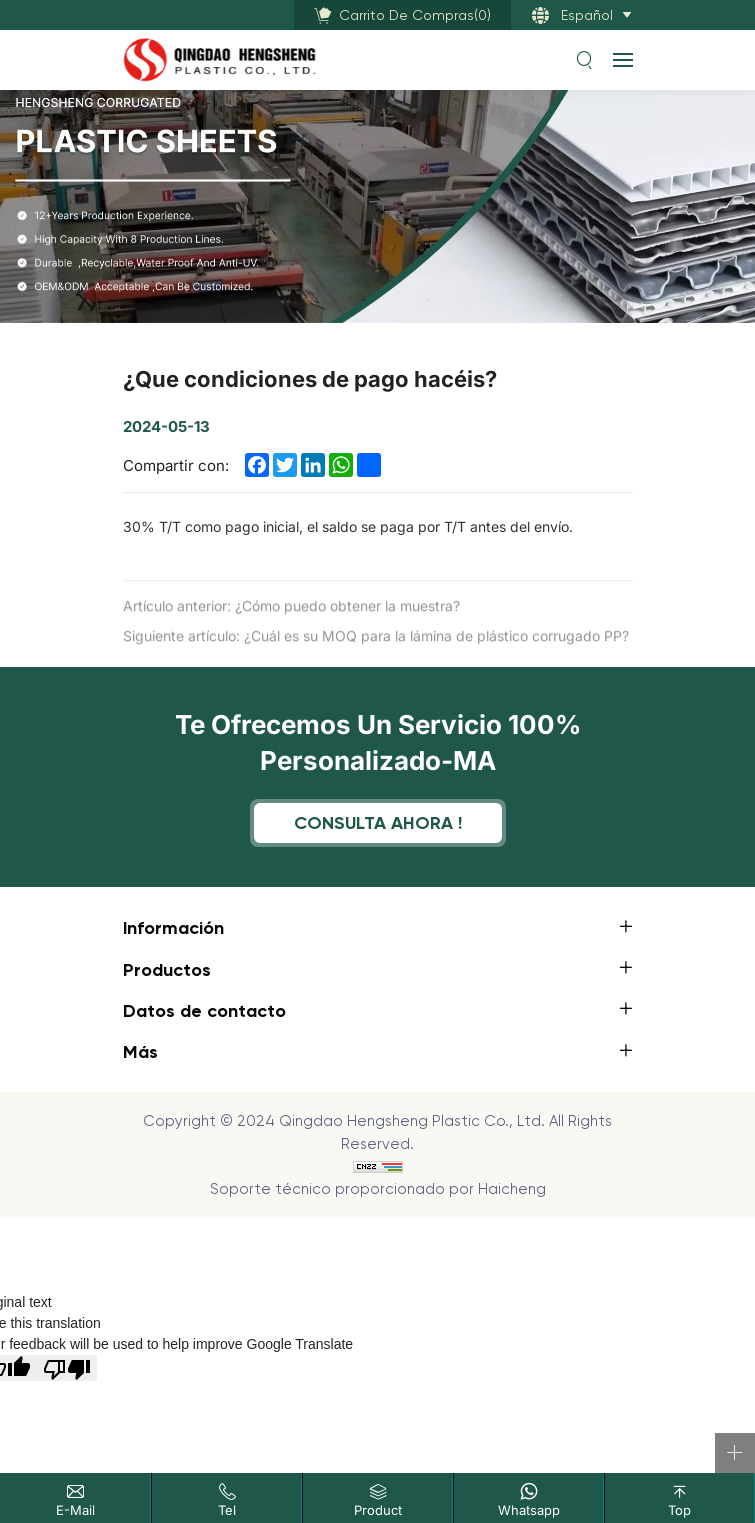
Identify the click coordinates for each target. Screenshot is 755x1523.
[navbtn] (623, 59)
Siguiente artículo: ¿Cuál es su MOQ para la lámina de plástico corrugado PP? (376, 648)
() (415, 15)
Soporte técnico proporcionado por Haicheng (378, 1189)
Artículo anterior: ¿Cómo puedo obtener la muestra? (291, 618)
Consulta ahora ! (378, 822)
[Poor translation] (67, 1368)
